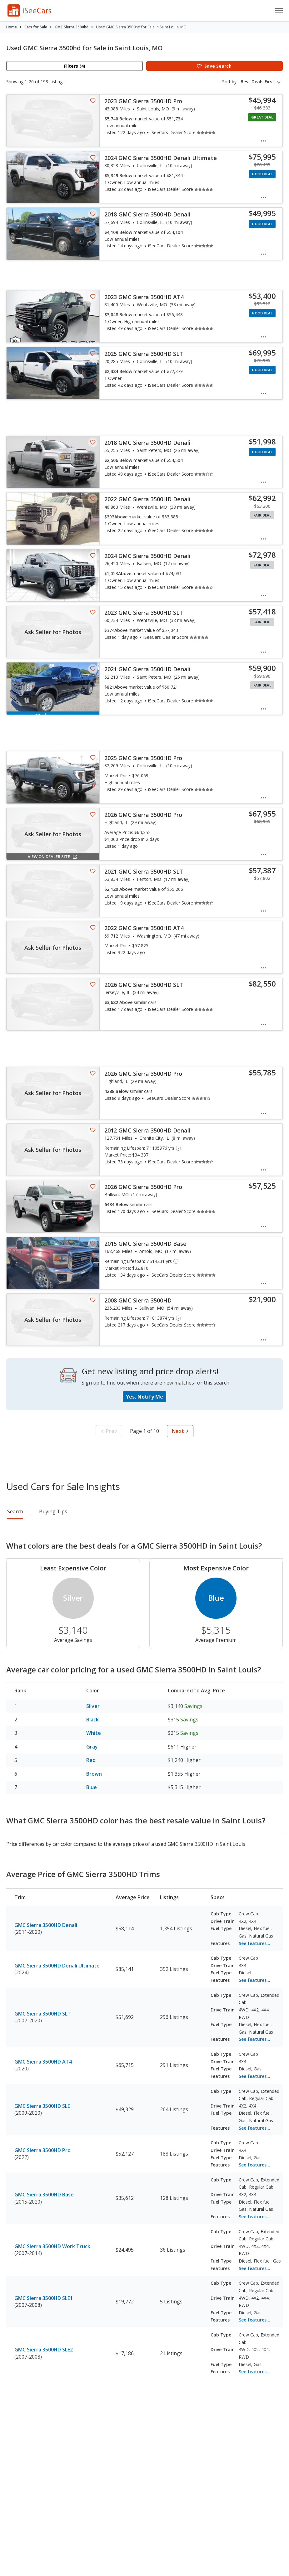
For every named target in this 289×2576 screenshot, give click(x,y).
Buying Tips (53, 1511)
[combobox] (262, 81)
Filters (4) (74, 66)
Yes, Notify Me (144, 1396)
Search (15, 1511)
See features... (254, 1943)
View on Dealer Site (53, 856)
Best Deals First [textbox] (257, 81)
